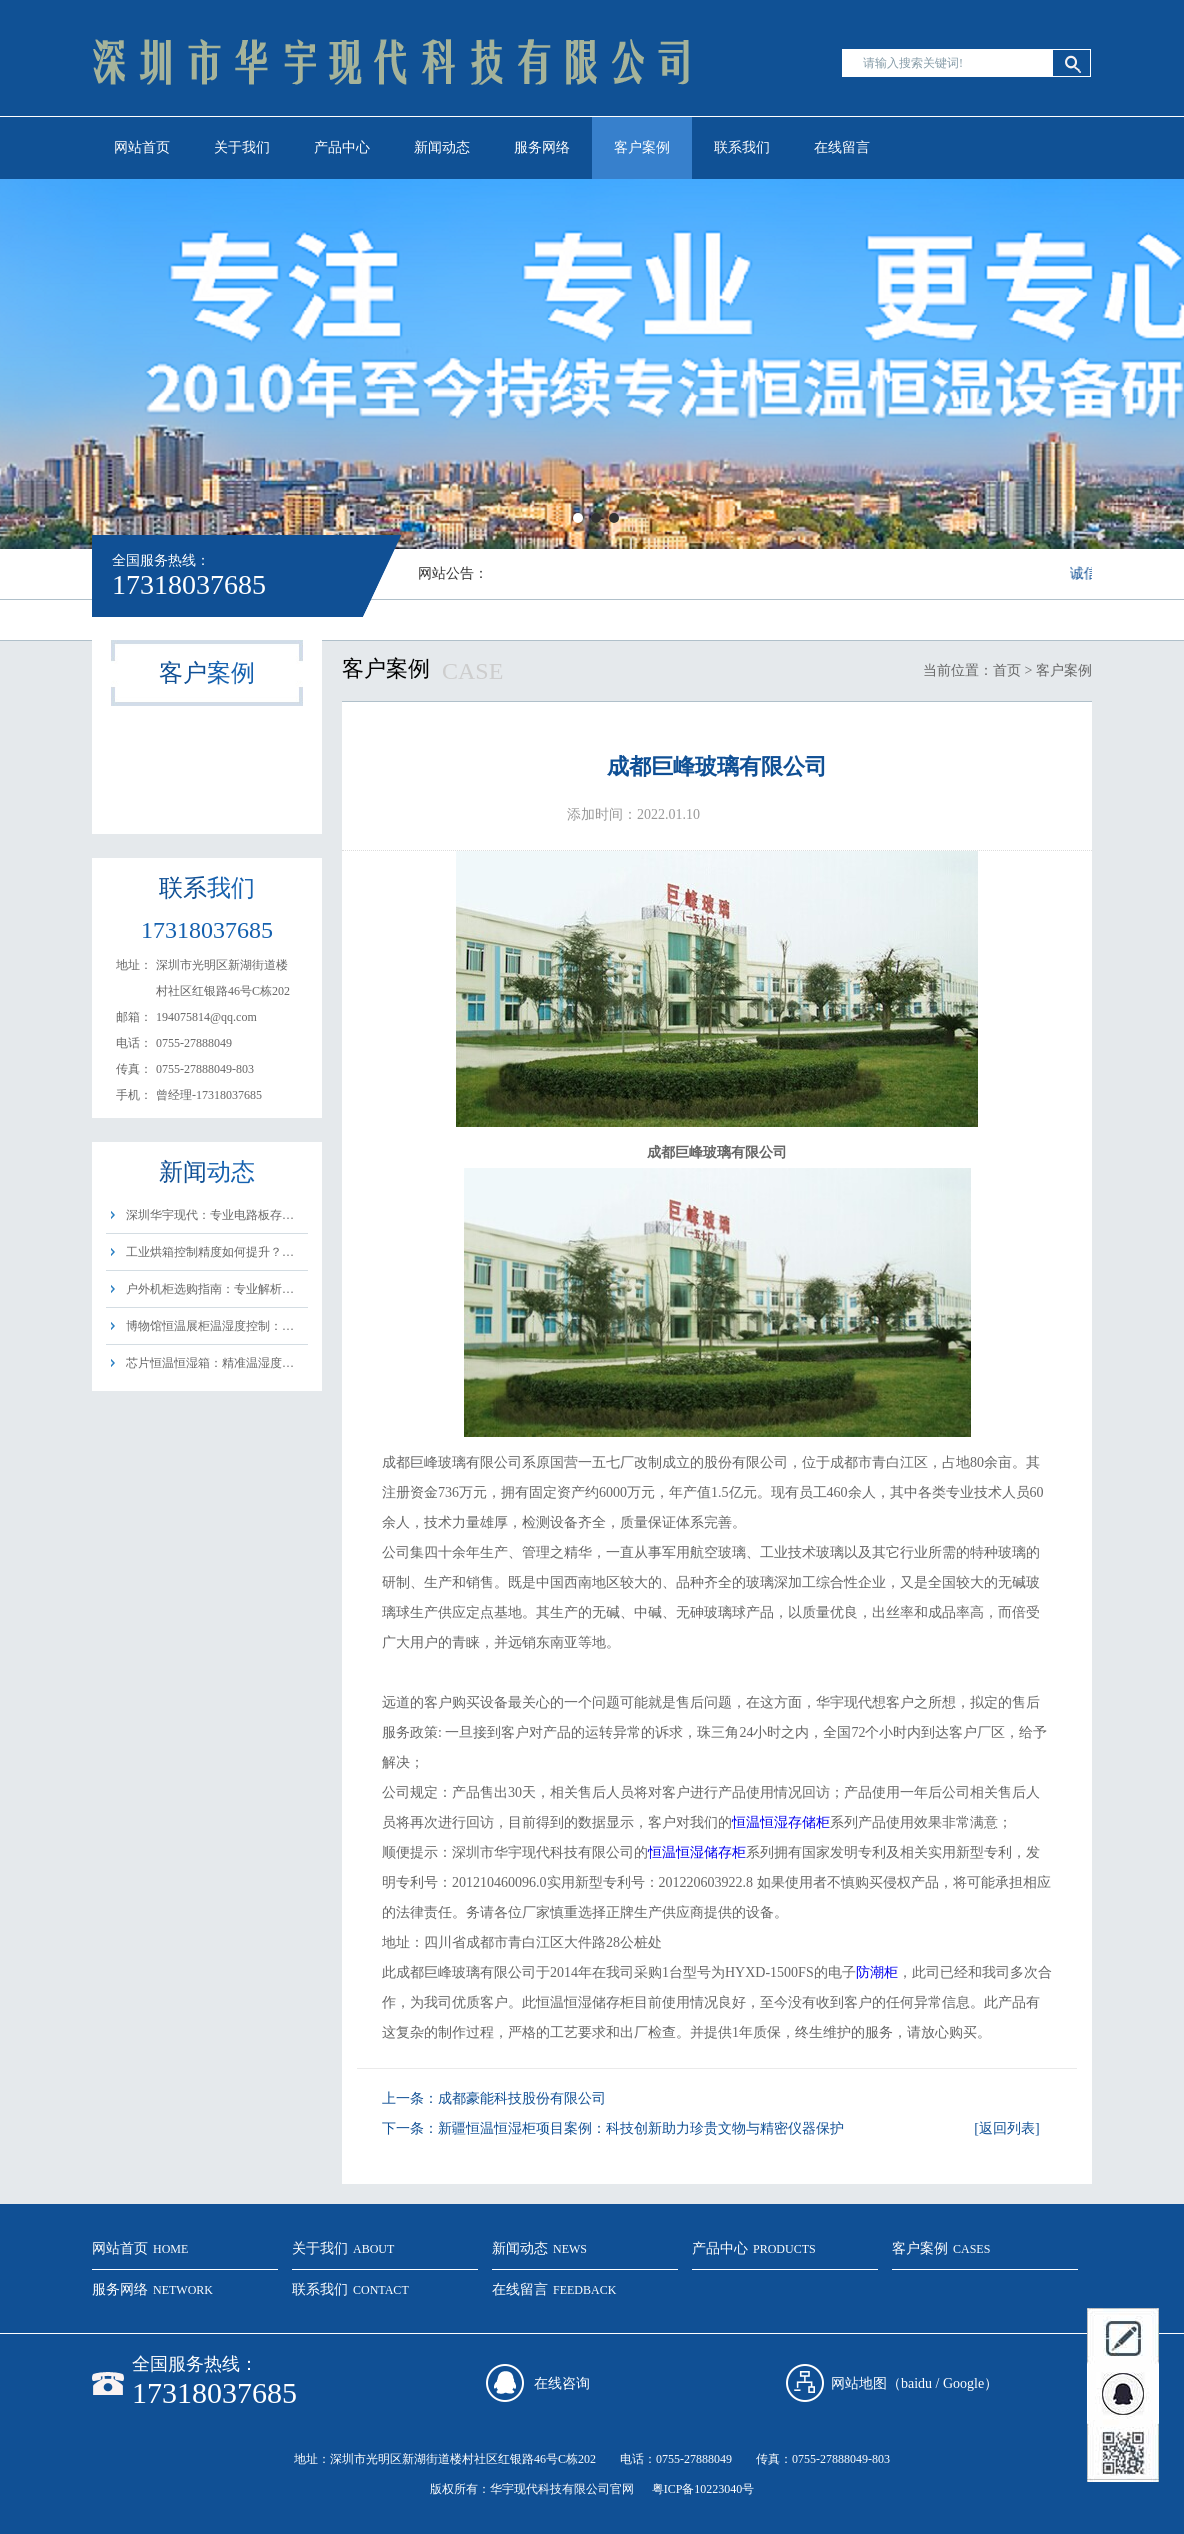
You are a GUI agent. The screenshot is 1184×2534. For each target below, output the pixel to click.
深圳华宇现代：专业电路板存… (210, 1215)
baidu (916, 2383)
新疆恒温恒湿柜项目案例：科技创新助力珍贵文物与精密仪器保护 (641, 2128)
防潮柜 (877, 1972)
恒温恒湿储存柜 (697, 1852)
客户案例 (642, 147)
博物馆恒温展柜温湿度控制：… (210, 1326)
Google (963, 2383)
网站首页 (142, 147)
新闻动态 (442, 147)
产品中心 (342, 147)
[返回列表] (1006, 2128)
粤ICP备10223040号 (703, 2489)
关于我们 (242, 147)
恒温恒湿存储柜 (781, 1822)
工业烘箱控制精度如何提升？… (210, 1252)
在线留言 (842, 147)
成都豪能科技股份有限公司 (522, 2098)
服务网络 (542, 147)
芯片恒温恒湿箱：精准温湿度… (210, 1363)
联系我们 (742, 147)
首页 (1007, 670)
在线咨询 (562, 2383)
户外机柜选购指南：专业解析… (210, 1289)
